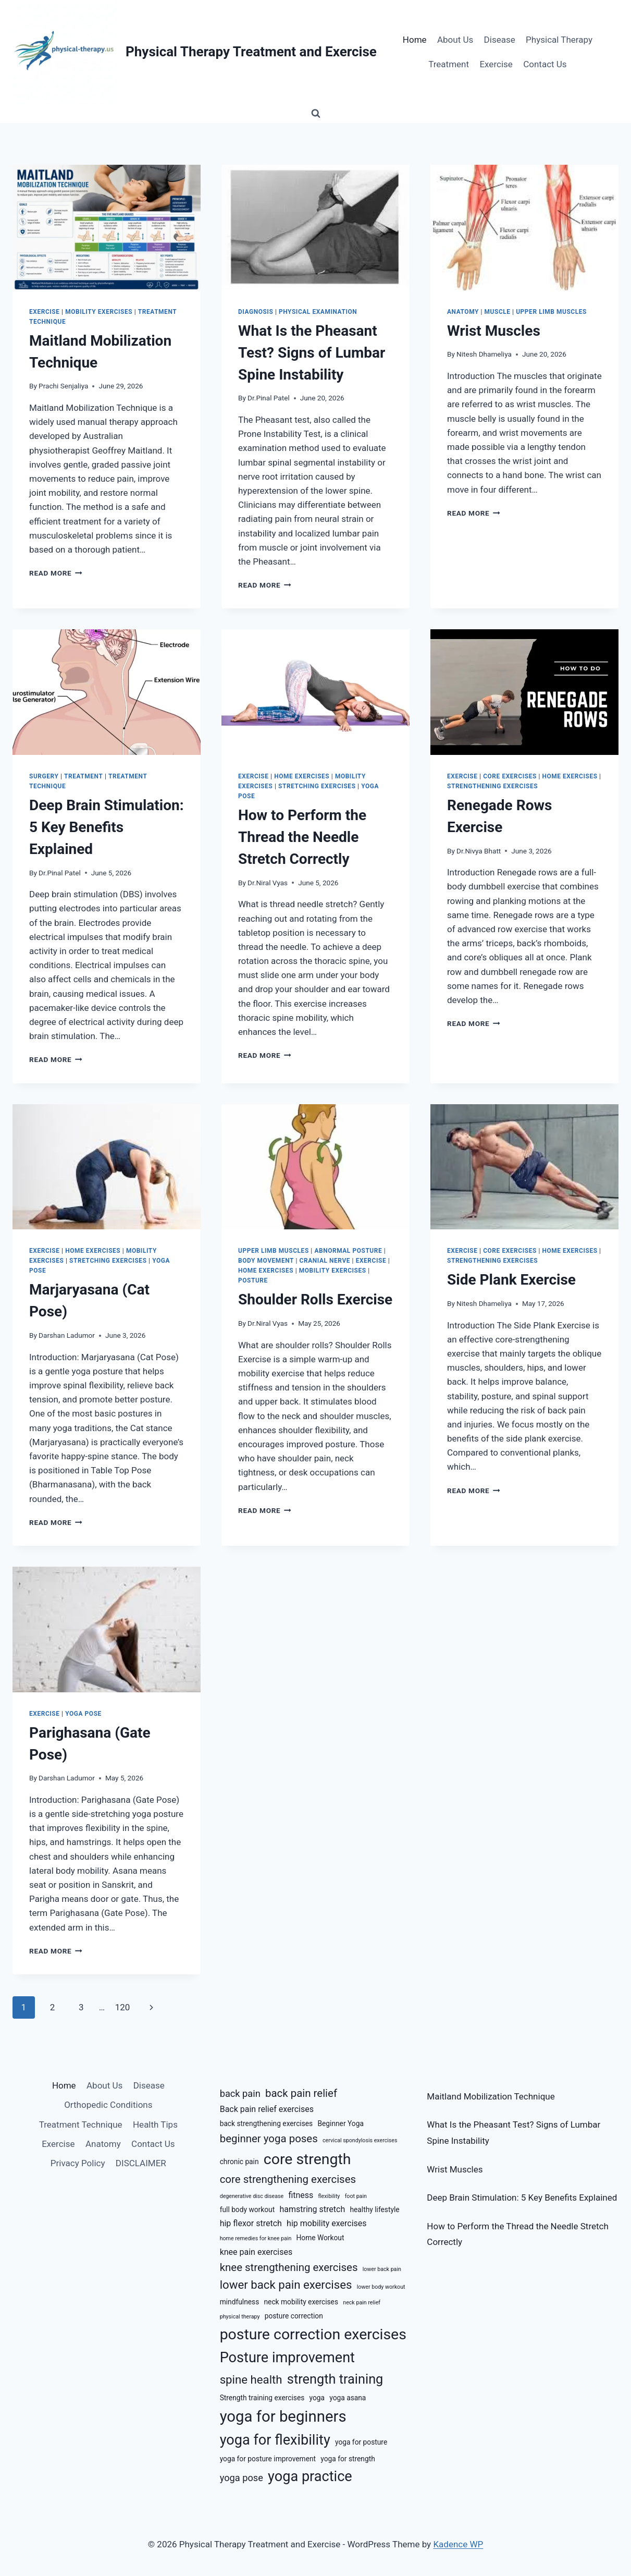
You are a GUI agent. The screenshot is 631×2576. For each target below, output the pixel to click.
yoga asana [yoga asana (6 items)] (347, 2398)
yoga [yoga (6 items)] (317, 2398)
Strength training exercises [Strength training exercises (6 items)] (262, 2398)
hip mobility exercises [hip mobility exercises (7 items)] (327, 2223)
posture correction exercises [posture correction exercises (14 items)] (313, 2334)
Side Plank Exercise (511, 1279)
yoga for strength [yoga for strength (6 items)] (347, 2459)
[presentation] (107, 227)
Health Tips (155, 2124)
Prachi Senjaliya (63, 386)
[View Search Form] (315, 113)
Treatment (448, 64)
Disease (499, 39)
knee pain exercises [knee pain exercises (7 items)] (256, 2252)
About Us (455, 39)
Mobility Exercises (98, 311)
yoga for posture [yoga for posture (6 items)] (361, 2442)
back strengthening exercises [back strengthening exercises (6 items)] (266, 2123)
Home (415, 39)
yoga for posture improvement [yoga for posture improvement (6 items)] (268, 2459)
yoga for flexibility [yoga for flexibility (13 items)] (275, 2440)
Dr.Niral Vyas (268, 882)
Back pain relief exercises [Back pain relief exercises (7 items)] (267, 2109)
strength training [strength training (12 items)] (335, 2379)
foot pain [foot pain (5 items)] (356, 2196)
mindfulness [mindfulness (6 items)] (239, 2302)
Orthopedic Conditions (108, 2104)
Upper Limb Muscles (551, 311)
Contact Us (544, 64)
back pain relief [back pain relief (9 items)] (301, 2093)
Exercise (495, 64)
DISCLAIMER (141, 2163)
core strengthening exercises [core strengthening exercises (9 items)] (288, 2179)
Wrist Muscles (493, 330)
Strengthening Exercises (492, 786)
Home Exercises (301, 776)
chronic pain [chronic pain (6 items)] (239, 2161)
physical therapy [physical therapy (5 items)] (240, 2316)
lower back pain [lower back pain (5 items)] (382, 2269)
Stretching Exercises (316, 786)
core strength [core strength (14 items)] (307, 2159)
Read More (55, 573)
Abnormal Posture (348, 1250)
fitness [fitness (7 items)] (300, 2195)
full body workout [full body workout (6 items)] (247, 2209)
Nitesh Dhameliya (484, 354)
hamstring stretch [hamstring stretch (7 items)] (312, 2209)
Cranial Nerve (325, 1260)
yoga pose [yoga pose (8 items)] (241, 2477)
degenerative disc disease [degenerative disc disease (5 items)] (252, 2196)
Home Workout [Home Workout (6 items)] (320, 2237)
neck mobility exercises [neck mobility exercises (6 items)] (301, 2302)
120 (122, 2007)
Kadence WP (458, 2544)
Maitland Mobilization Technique (490, 2096)
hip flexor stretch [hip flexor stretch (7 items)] (251, 2223)
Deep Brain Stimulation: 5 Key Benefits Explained (106, 827)
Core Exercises (510, 776)
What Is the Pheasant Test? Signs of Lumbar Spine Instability (311, 352)
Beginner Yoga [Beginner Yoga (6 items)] (340, 2123)
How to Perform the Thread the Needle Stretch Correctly (302, 837)
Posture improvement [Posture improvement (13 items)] (287, 2357)
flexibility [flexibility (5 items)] (329, 2196)
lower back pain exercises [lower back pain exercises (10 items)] (286, 2284)
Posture (253, 1280)
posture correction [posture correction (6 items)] (294, 2316)
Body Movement (266, 1260)
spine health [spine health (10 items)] (251, 2379)
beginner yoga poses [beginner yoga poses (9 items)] (269, 2138)
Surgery (43, 776)
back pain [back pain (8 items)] (240, 2093)
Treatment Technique (80, 2124)
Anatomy (463, 311)
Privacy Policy (78, 2163)
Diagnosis (255, 311)
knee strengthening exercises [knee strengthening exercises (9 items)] (289, 2267)
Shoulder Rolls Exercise (315, 1299)
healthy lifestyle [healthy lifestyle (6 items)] (374, 2209)
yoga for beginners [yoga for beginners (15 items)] (283, 2416)
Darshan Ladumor (67, 1335)
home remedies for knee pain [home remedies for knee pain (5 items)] (256, 2238)
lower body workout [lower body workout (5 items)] (381, 2287)
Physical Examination (318, 311)
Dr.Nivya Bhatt (478, 851)
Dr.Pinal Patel (269, 398)
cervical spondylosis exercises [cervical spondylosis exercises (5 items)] (360, 2140)
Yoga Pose (83, 1713)
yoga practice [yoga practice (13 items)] (310, 2476)
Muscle (498, 311)
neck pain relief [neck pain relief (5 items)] (361, 2302)
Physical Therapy (559, 39)
